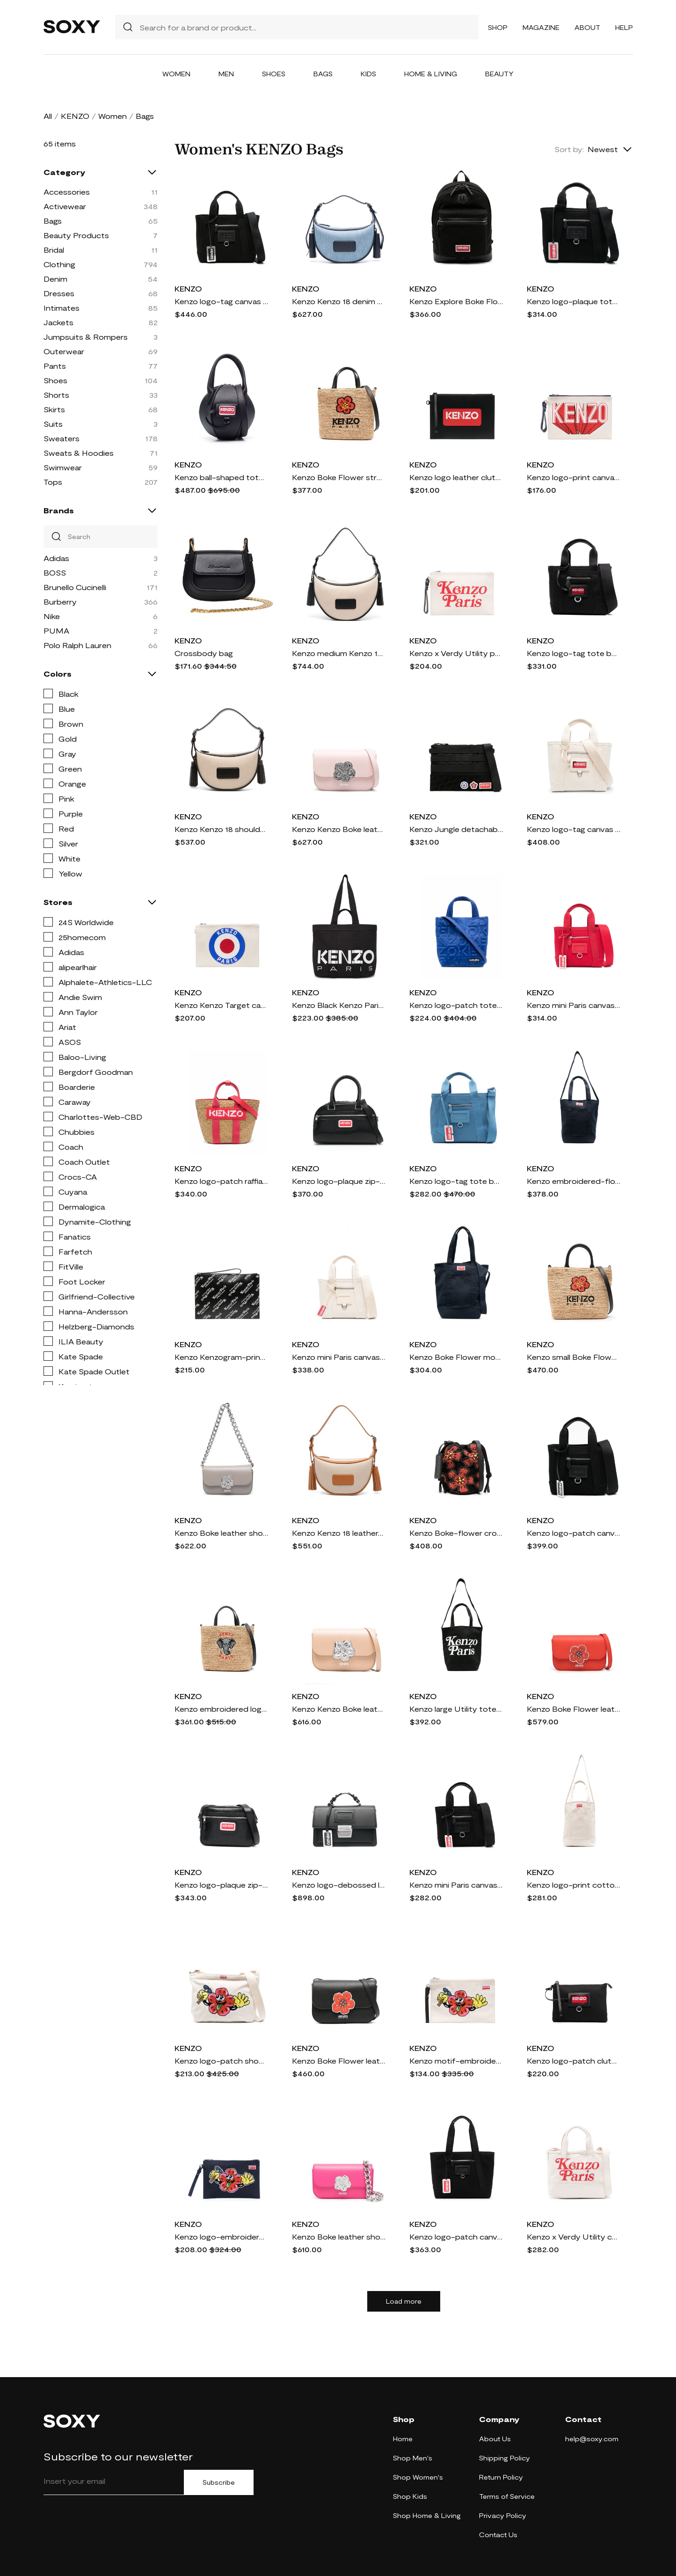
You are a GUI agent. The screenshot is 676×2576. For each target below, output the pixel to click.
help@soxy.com (591, 2439)
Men (226, 74)
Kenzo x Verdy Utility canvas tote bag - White (573, 2236)
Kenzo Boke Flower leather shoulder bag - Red (573, 1708)
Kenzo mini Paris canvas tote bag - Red (573, 1004)
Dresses (59, 293)
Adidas (56, 558)
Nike (52, 616)
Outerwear (64, 351)
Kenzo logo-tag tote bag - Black (573, 653)
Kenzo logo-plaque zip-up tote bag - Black (338, 1180)
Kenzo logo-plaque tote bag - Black (573, 301)
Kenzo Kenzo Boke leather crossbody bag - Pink (338, 829)
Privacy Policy (502, 2515)
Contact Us (498, 2535)
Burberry (60, 601)
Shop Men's (412, 2458)
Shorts (56, 394)
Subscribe (219, 2482)
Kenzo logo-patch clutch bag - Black (573, 2060)
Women (176, 74)
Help (624, 27)
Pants (55, 365)
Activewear (65, 206)
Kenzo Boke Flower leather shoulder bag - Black (338, 2060)
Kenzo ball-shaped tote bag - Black (221, 477)
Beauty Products (76, 235)
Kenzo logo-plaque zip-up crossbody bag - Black (221, 1884)
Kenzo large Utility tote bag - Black (456, 1708)
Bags (323, 74)
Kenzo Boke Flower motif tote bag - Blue (456, 1356)
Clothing (59, 264)
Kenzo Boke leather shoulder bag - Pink (338, 2236)
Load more (404, 2301)
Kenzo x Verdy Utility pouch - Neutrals (456, 653)
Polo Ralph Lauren (77, 645)
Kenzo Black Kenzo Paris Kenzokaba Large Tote (338, 1004)
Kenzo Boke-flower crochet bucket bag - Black (456, 1532)
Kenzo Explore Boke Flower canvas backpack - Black (456, 301)
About (587, 27)
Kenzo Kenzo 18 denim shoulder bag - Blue (338, 301)
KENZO (75, 115)
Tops (53, 481)
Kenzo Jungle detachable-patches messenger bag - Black (456, 829)
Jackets (58, 322)
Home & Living (430, 74)
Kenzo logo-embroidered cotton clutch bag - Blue (221, 2236)
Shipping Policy (504, 2458)
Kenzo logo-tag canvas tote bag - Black (221, 301)
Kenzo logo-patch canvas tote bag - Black (456, 2236)
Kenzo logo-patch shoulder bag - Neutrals (221, 2060)
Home (403, 2439)
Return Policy (501, 2477)
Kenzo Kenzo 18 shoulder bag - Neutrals (221, 829)
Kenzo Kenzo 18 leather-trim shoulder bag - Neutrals (338, 1532)
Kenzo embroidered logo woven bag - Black (221, 1708)
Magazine (541, 27)
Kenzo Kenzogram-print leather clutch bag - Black (221, 1356)
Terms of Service (507, 2496)
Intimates (62, 307)
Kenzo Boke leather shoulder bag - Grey (221, 1532)
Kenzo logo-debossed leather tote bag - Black (338, 1884)
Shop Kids (410, 2496)
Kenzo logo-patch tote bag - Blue (456, 1004)
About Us (495, 2439)
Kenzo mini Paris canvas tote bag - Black (456, 1884)
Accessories (67, 191)
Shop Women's (418, 2477)
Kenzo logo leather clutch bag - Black (456, 477)
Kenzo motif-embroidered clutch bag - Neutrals (456, 2060)
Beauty (499, 74)
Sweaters (62, 438)
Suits (53, 423)
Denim (55, 278)
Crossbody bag (203, 653)
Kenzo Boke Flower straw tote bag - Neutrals (338, 477)
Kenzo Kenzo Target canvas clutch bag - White (221, 1004)
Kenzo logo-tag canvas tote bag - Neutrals (573, 829)
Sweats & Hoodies (79, 452)
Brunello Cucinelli (75, 587)
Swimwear (63, 467)
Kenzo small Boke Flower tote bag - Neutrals (573, 1356)
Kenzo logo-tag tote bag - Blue (456, 1180)
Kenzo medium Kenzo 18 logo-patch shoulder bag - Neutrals (338, 653)
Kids (368, 74)
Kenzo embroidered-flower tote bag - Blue (573, 1180)
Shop (498, 27)
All (48, 115)
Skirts (54, 409)
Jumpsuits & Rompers (86, 336)
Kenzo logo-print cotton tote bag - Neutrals (573, 1884)
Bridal (54, 249)
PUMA (56, 630)
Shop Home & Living (427, 2515)
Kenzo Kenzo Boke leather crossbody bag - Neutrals (338, 1708)
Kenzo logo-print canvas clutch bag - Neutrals (573, 477)
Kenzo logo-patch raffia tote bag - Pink (221, 1180)
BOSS (55, 572)
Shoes (273, 74)
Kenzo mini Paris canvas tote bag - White (338, 1356)
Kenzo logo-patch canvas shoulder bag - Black (573, 1532)
